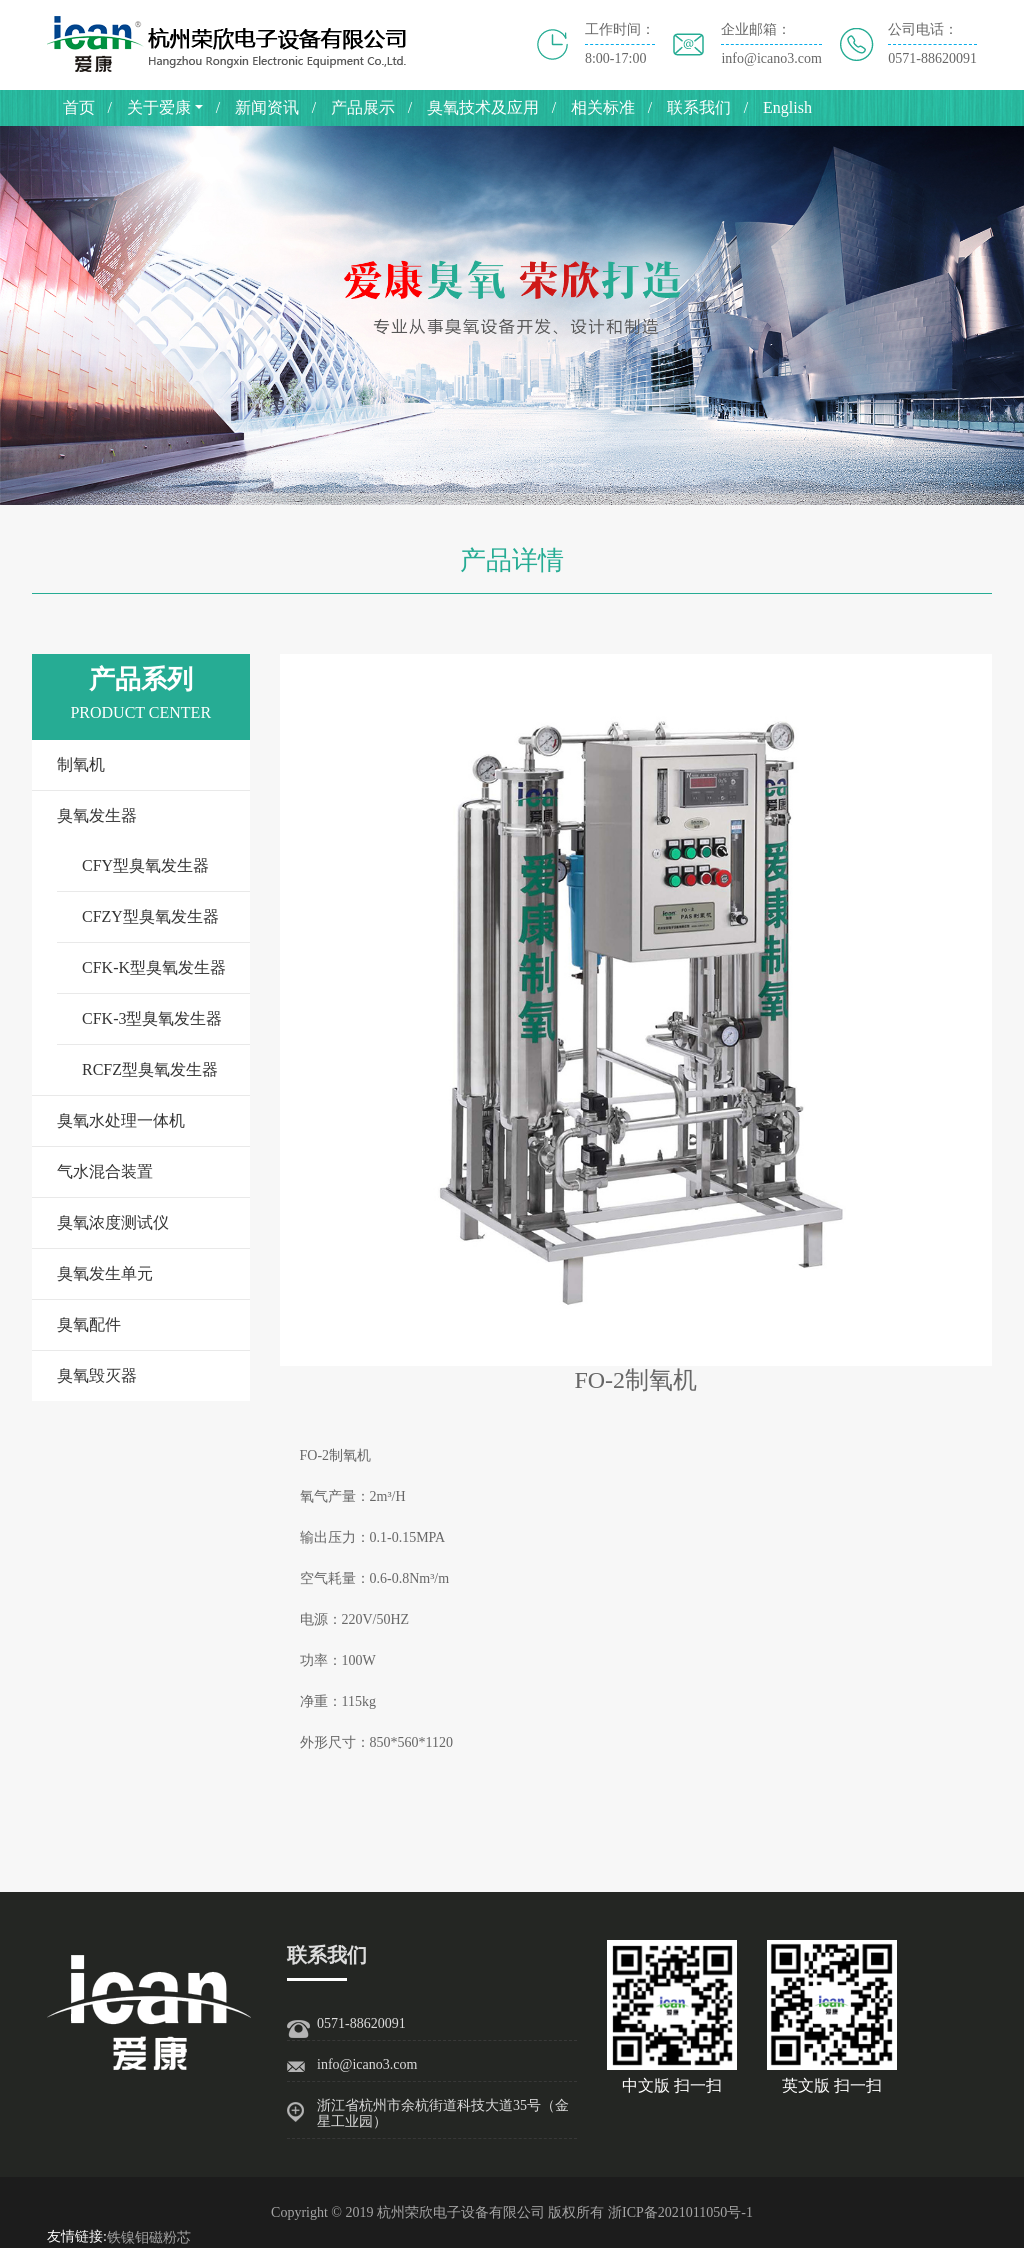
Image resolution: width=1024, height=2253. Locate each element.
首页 (79, 107)
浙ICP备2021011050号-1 (680, 2212)
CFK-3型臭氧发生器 (152, 1018)
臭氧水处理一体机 (121, 1120)
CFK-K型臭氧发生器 (154, 967)
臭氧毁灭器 (97, 1375)
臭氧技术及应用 (483, 107)
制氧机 (81, 764)
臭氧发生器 (97, 815)
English (787, 107)
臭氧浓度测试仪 (113, 1222)
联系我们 (699, 107)
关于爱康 (159, 107)
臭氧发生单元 (105, 1273)
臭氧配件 (89, 1324)
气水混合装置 (105, 1171)
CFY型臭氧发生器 (145, 865)
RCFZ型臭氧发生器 (150, 1069)
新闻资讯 (267, 107)
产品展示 (363, 107)
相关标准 (603, 107)
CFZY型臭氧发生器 (150, 916)
